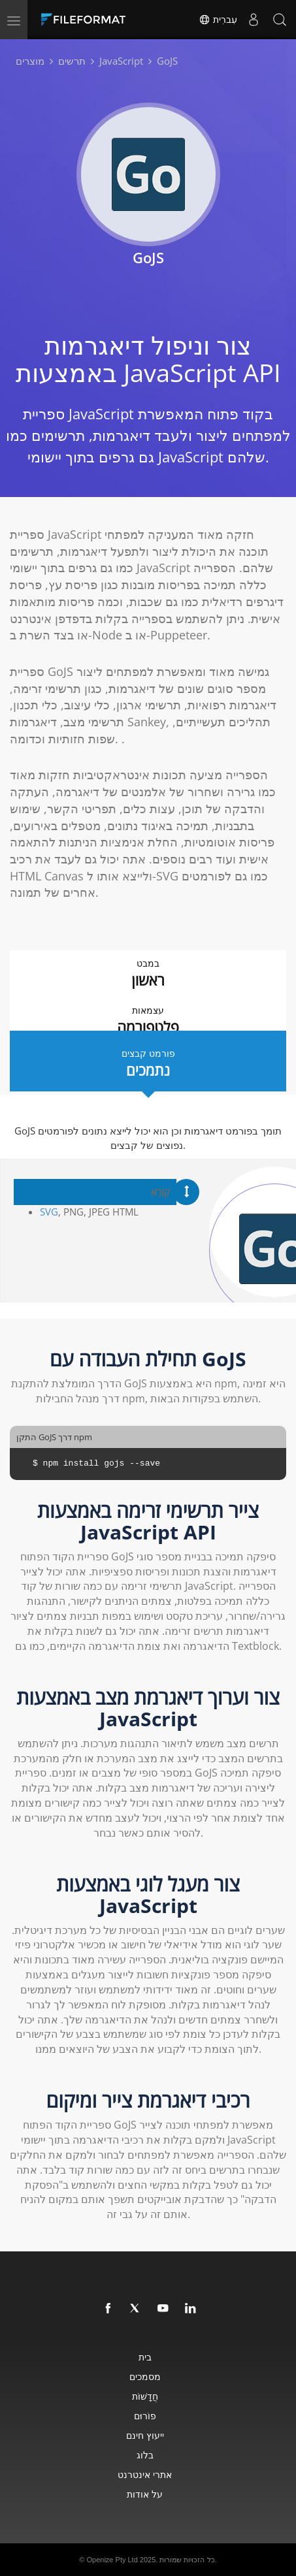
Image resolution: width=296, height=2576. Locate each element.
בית (145, 2357)
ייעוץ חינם (145, 2435)
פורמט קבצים (148, 1063)
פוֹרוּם (145, 2415)
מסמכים (145, 2376)
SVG (49, 1211)
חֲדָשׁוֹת (145, 2396)
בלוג (145, 2455)
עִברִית (218, 19)
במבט (148, 973)
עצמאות (148, 1020)
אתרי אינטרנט (145, 2474)
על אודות (145, 2494)
